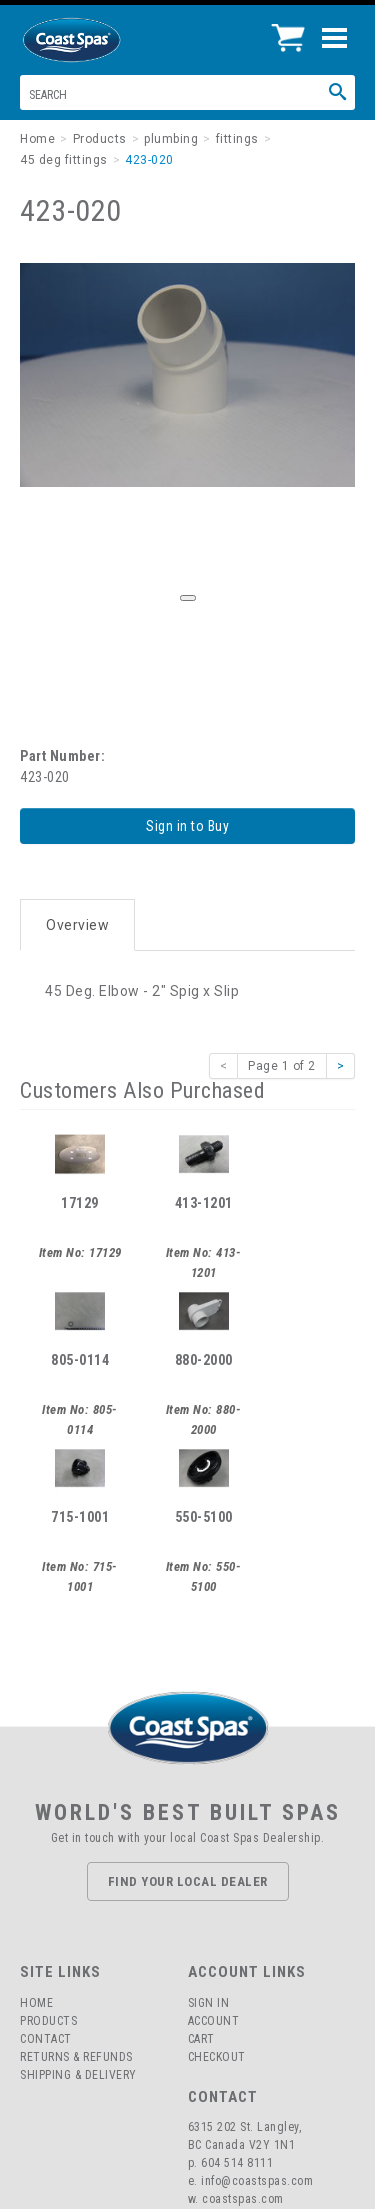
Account (214, 2021)
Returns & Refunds (76, 2057)
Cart (201, 2039)
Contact (46, 2039)
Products (48, 2021)
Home (36, 2003)
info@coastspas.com (257, 2181)
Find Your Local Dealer (188, 1881)
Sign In (209, 2003)
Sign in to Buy (187, 826)
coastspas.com (243, 2199)
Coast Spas (105, 40)
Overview (77, 925)
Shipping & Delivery (78, 2075)
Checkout (217, 2057)
